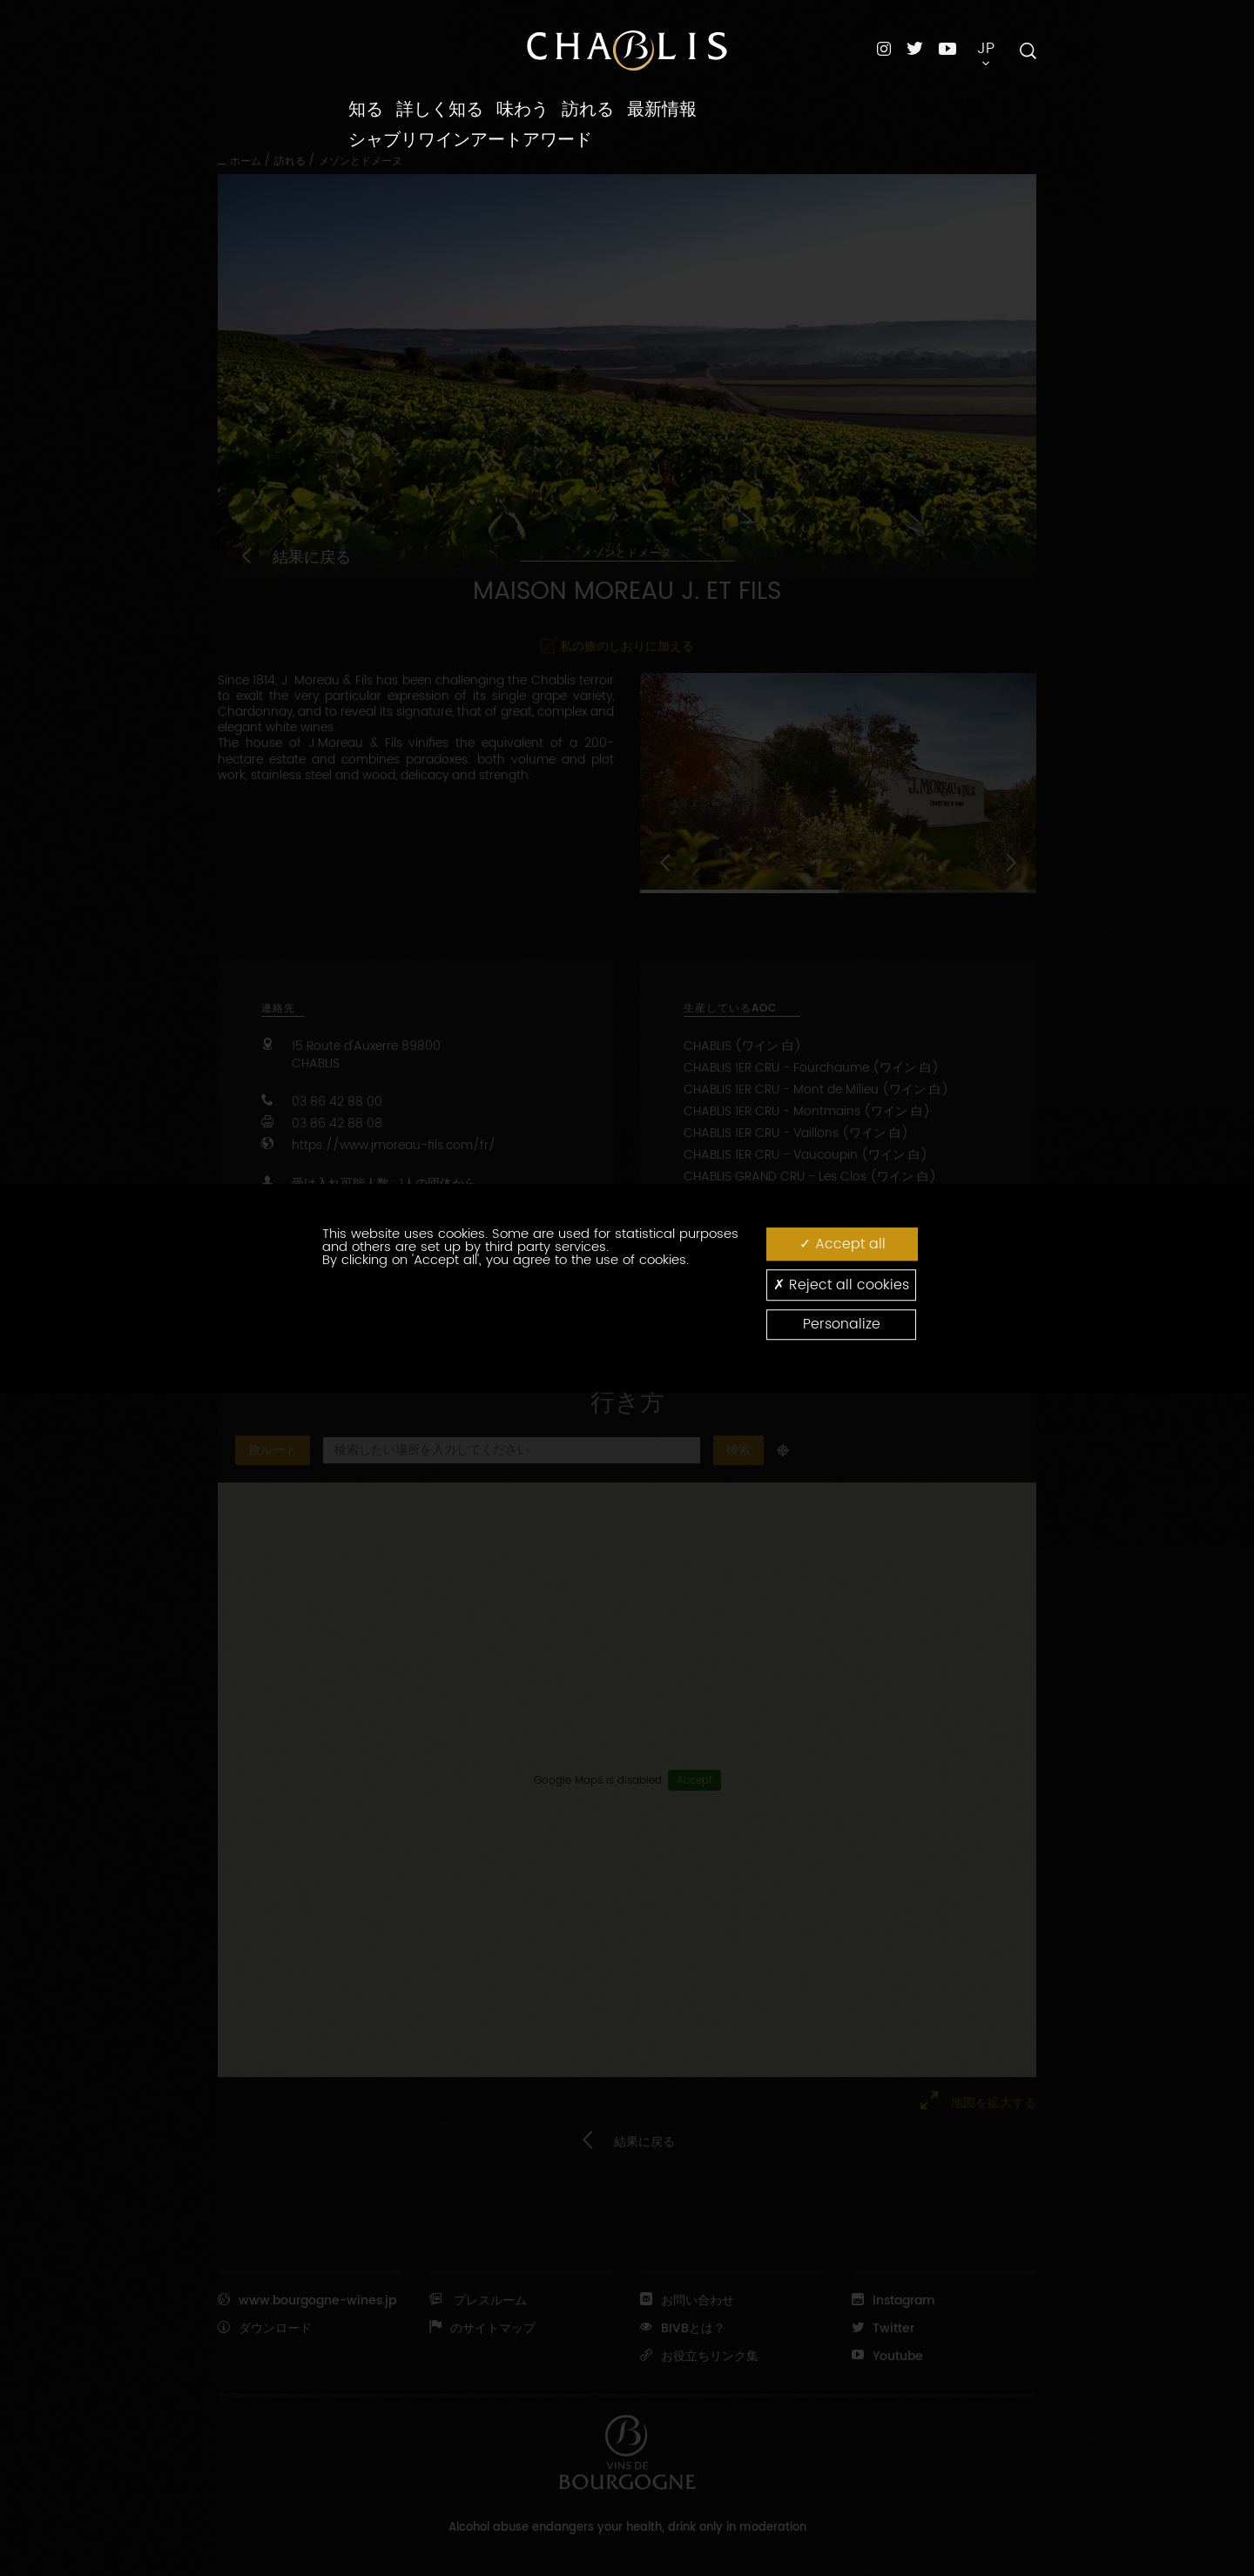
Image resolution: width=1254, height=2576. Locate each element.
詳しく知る (439, 109)
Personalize (841, 1324)
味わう (522, 109)
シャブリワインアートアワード (470, 140)
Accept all (842, 1243)
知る (365, 109)
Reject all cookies (841, 1284)
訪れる (588, 109)
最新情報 (662, 109)
